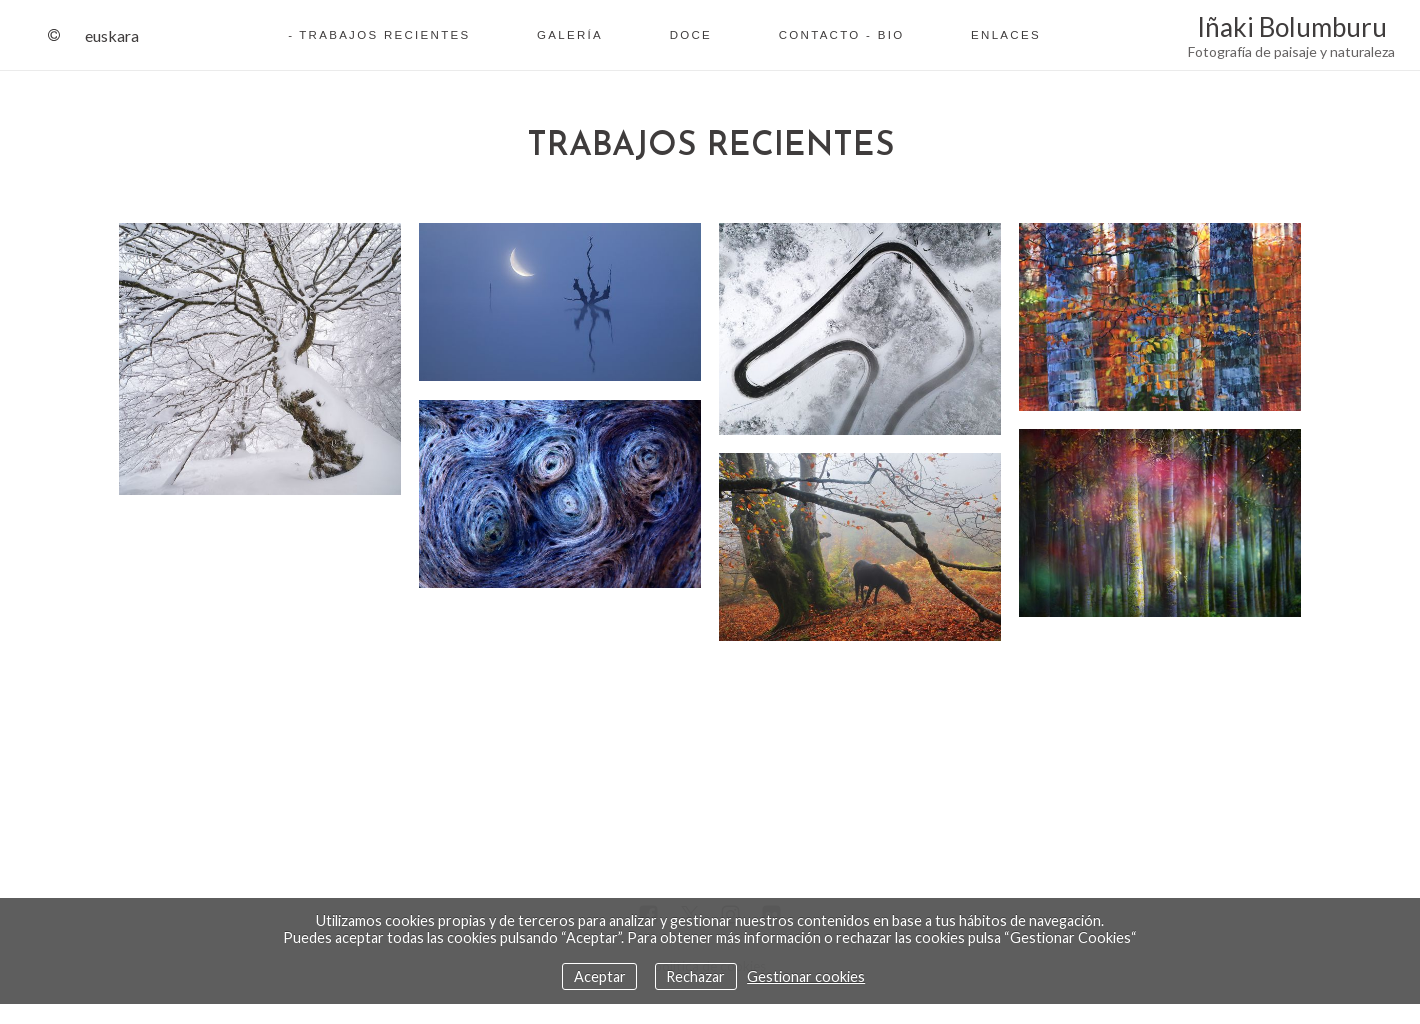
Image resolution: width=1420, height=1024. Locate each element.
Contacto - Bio (842, 35)
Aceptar (600, 976)
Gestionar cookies (806, 976)
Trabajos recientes (384, 35)
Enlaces (1006, 35)
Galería (570, 35)
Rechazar (695, 976)
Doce (691, 35)
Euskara (112, 35)
